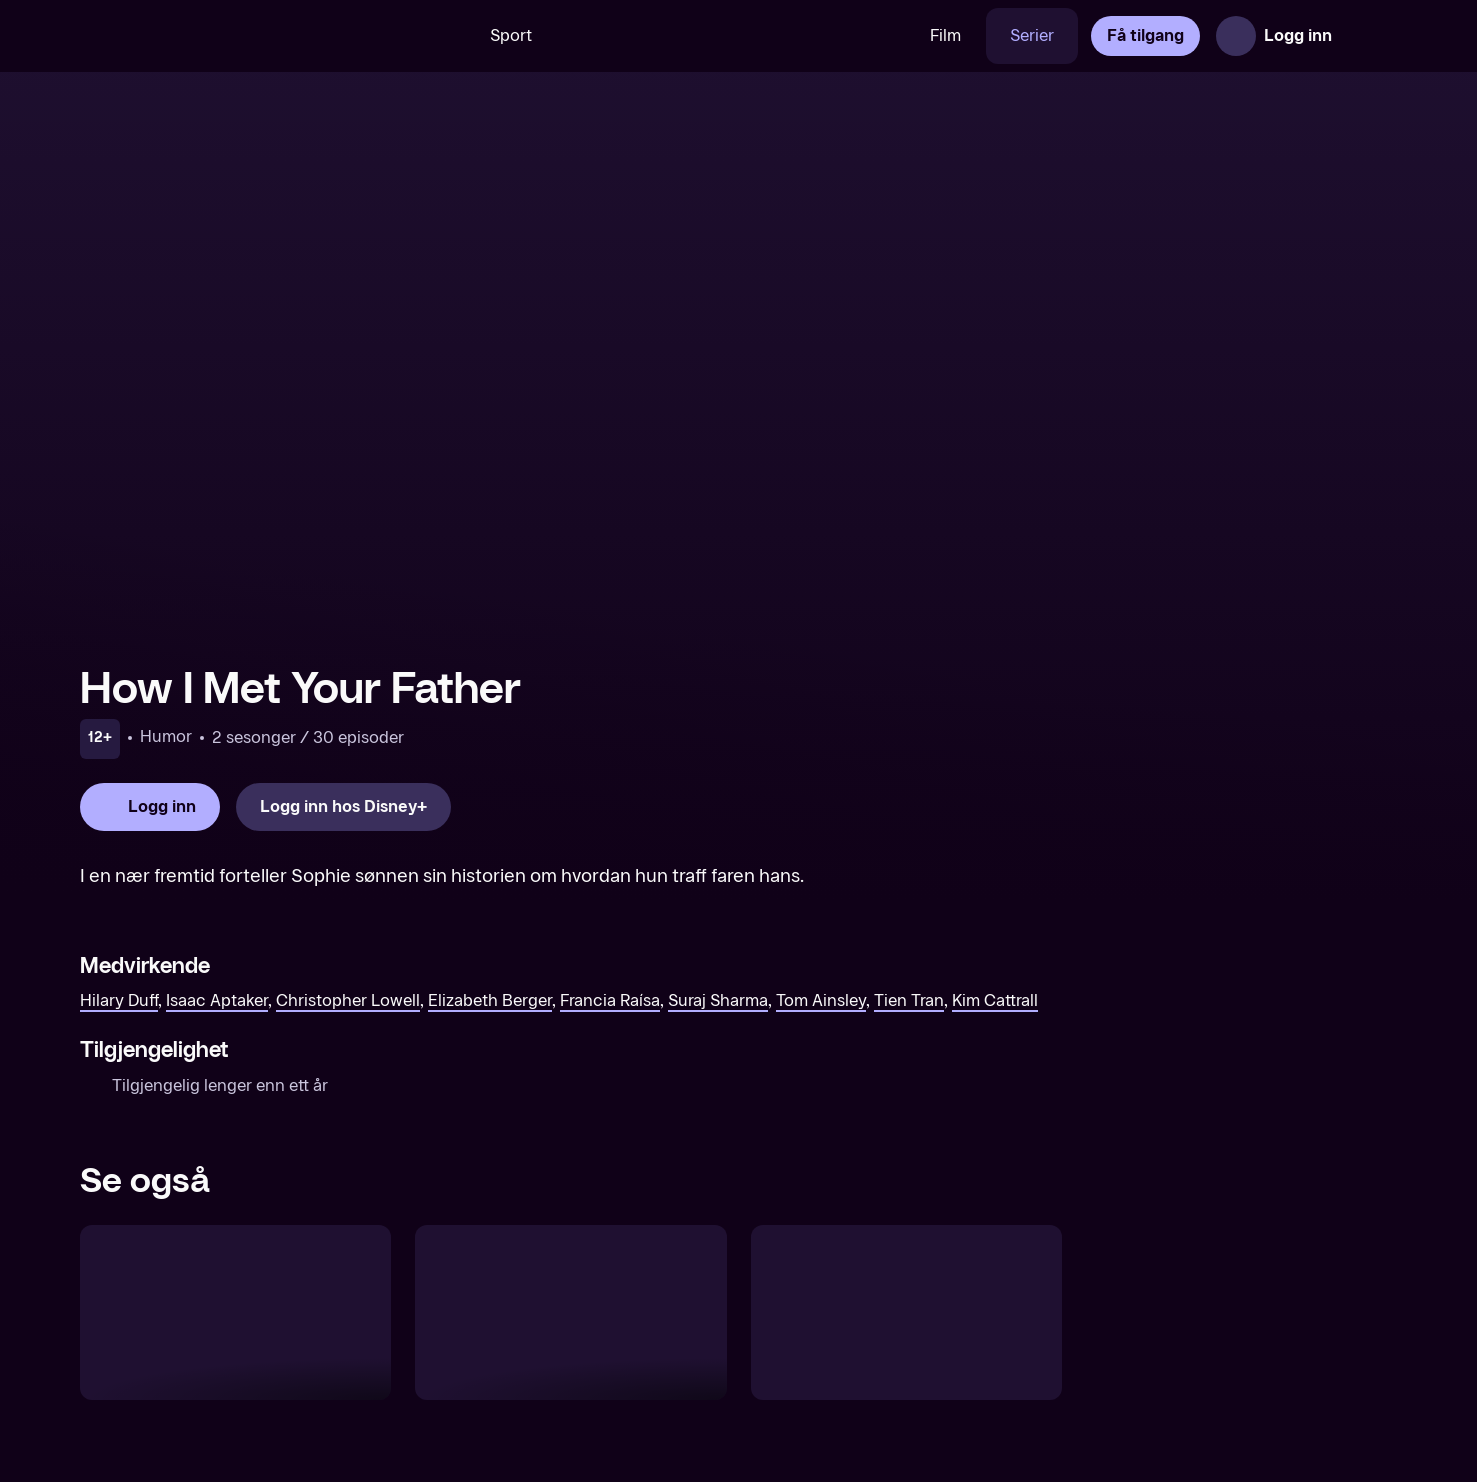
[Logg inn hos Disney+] (343, 807)
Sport (511, 35)
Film (945, 35)
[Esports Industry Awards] (906, 1312)
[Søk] (437, 36)
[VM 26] (731, 36)
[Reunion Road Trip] (235, 1312)
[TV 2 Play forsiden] (230, 36)
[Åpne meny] (1369, 36)
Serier (1032, 35)
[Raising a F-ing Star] (570, 1312)
